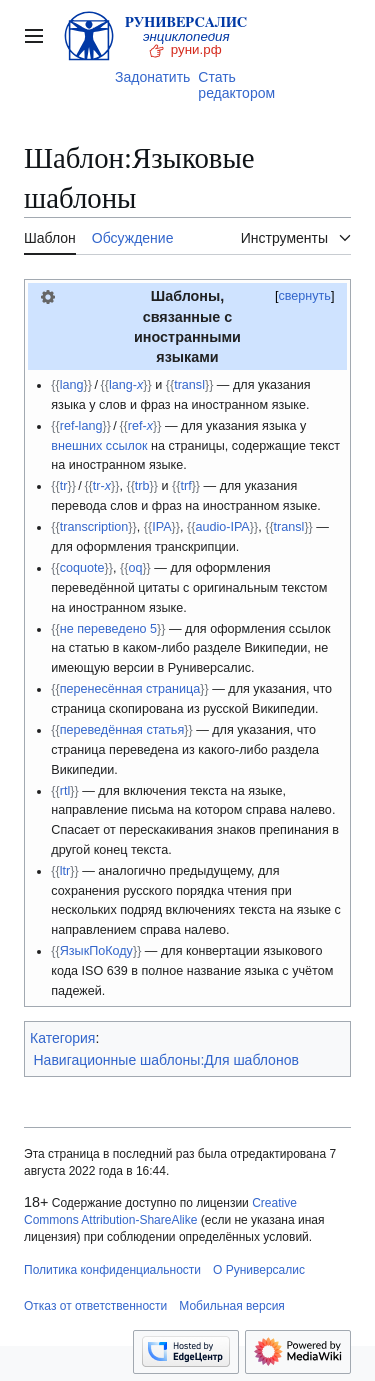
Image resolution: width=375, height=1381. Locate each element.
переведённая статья (122, 730)
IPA (161, 527)
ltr (65, 871)
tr (64, 486)
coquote (82, 568)
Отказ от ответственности (95, 1306)
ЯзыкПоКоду (96, 951)
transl (189, 385)
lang (72, 385)
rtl (65, 791)
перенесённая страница (130, 689)
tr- (102, 486)
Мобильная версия (232, 1306)
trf (185, 486)
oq (135, 568)
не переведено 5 (108, 629)
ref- (140, 426)
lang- (126, 385)
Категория (62, 1038)
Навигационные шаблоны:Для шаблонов (166, 1060)
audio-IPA (222, 527)
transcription (94, 527)
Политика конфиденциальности (112, 1270)
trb (142, 486)
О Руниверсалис (259, 1270)
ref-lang (81, 426)
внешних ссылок (99, 446)
